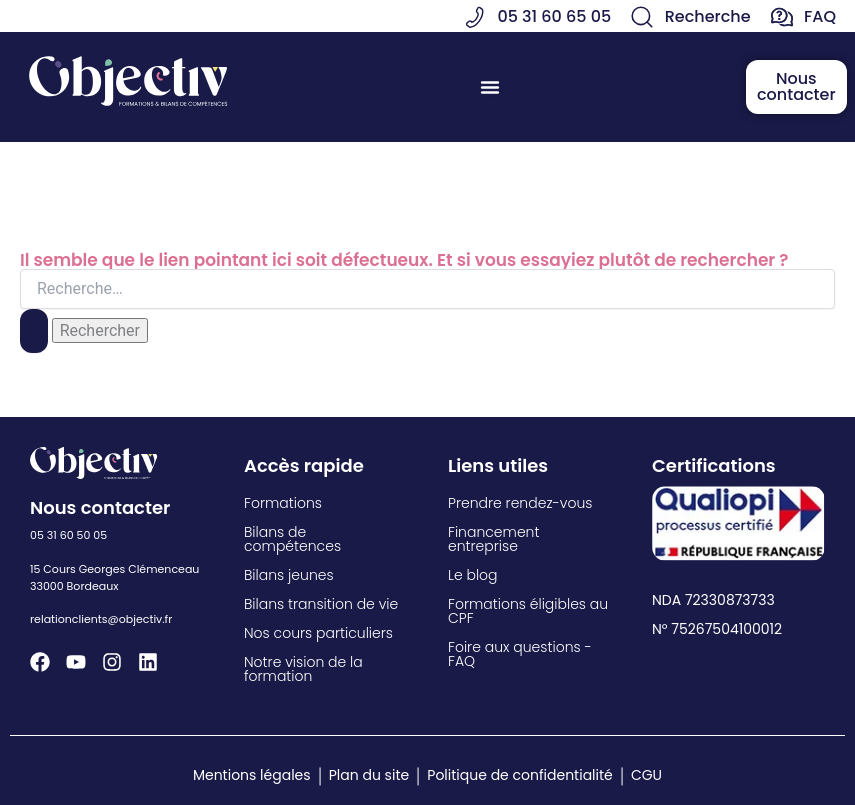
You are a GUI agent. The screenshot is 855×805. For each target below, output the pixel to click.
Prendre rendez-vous (520, 503)
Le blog (473, 575)
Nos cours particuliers (318, 633)
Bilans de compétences (292, 539)
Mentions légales (252, 775)
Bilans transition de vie (321, 604)
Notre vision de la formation (303, 669)
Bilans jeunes (289, 575)
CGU (646, 775)
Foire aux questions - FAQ (520, 654)
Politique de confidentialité (519, 775)
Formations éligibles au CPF (528, 611)
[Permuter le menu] (490, 87)
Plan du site (369, 775)
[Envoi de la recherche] (34, 331)
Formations (283, 503)
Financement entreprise (493, 539)
